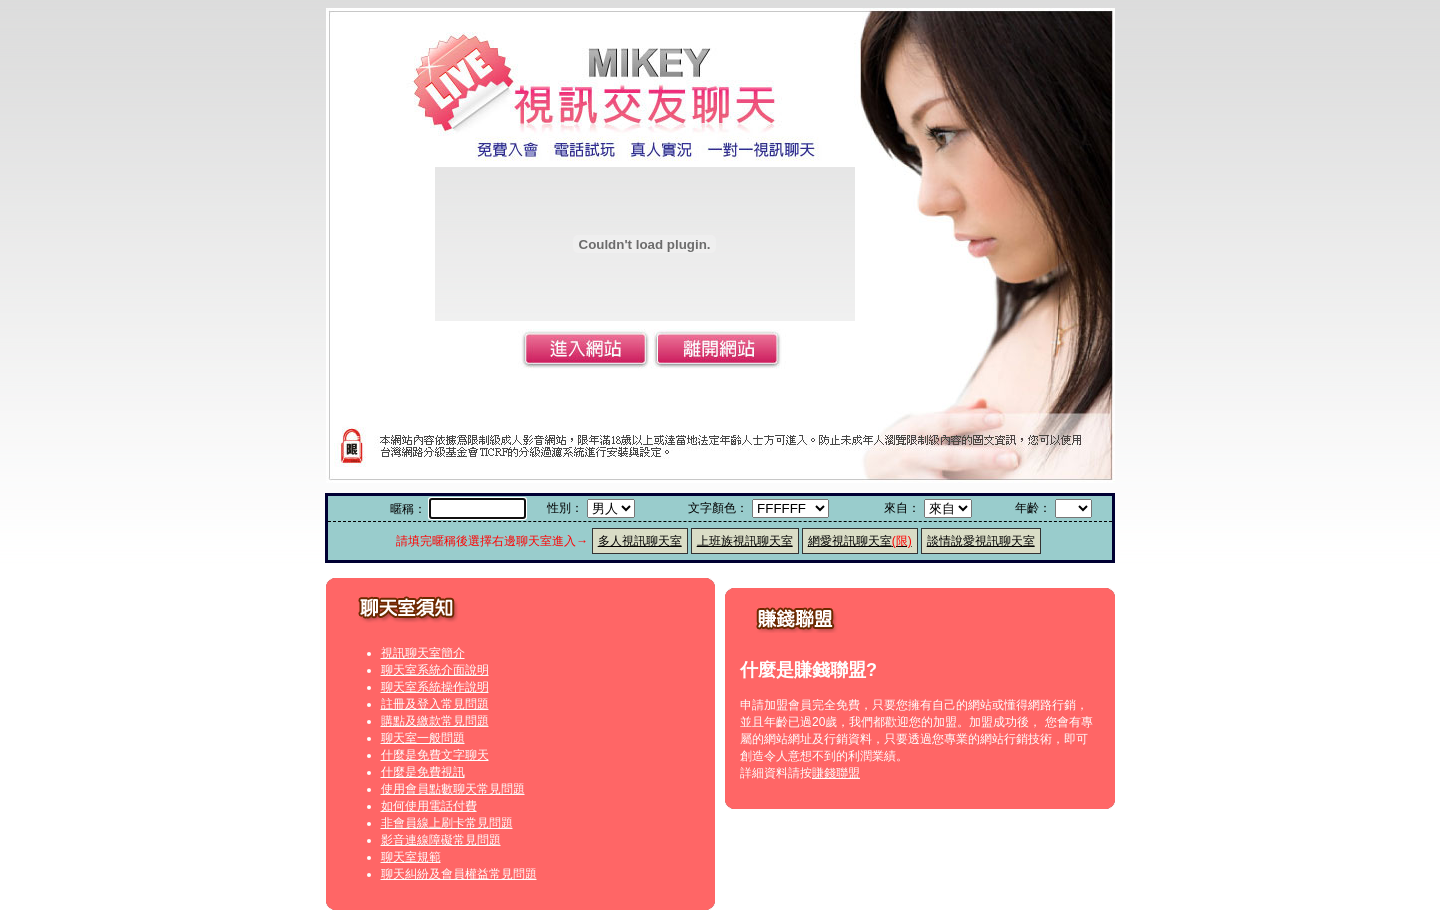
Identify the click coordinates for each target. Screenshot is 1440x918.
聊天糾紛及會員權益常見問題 (459, 874)
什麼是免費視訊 (423, 772)
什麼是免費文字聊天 (435, 755)
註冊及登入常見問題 (435, 704)
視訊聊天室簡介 (423, 653)
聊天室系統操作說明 (435, 687)
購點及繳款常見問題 (435, 721)
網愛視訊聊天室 (860, 541)
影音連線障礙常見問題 (441, 840)
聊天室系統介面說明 (435, 670)
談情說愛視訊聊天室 (981, 541)
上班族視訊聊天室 (745, 541)
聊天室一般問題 (423, 738)
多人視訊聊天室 (640, 541)
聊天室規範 (411, 857)
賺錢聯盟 (836, 773)
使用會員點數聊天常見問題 (453, 789)
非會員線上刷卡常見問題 (447, 823)
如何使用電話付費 (429, 806)
